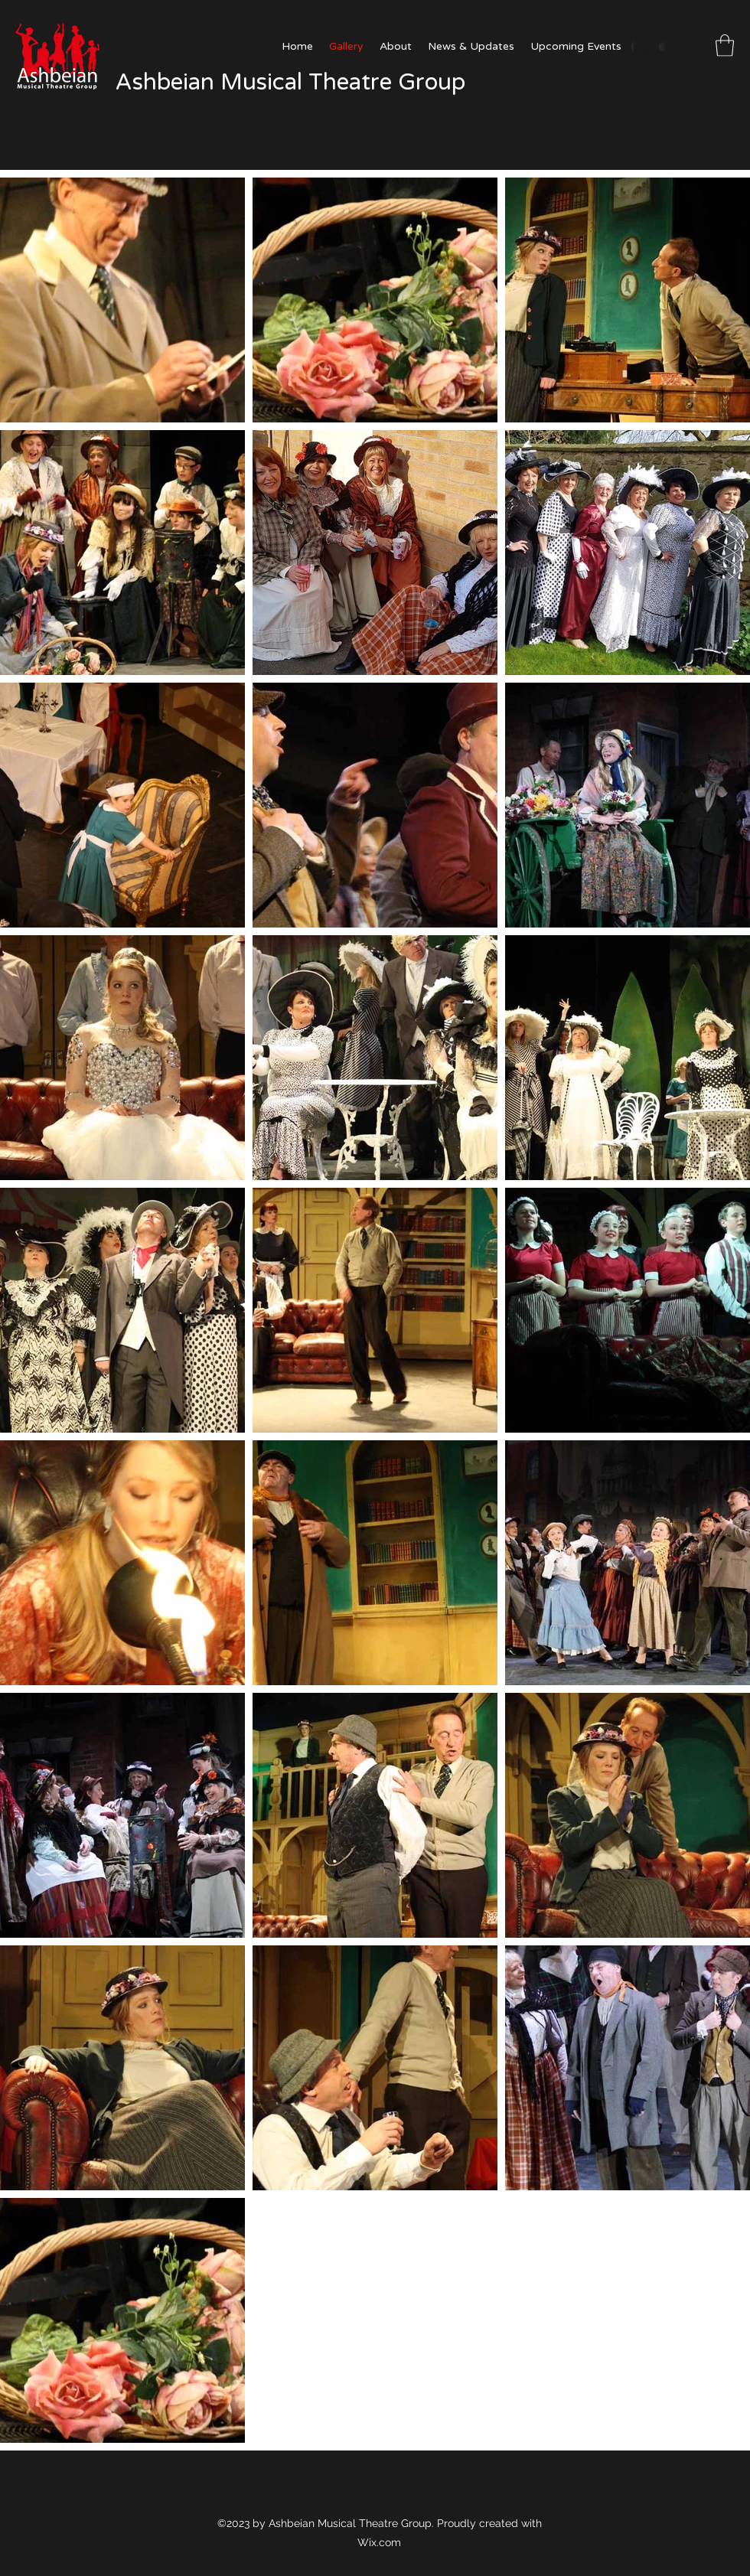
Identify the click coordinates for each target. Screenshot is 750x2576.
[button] (725, 45)
